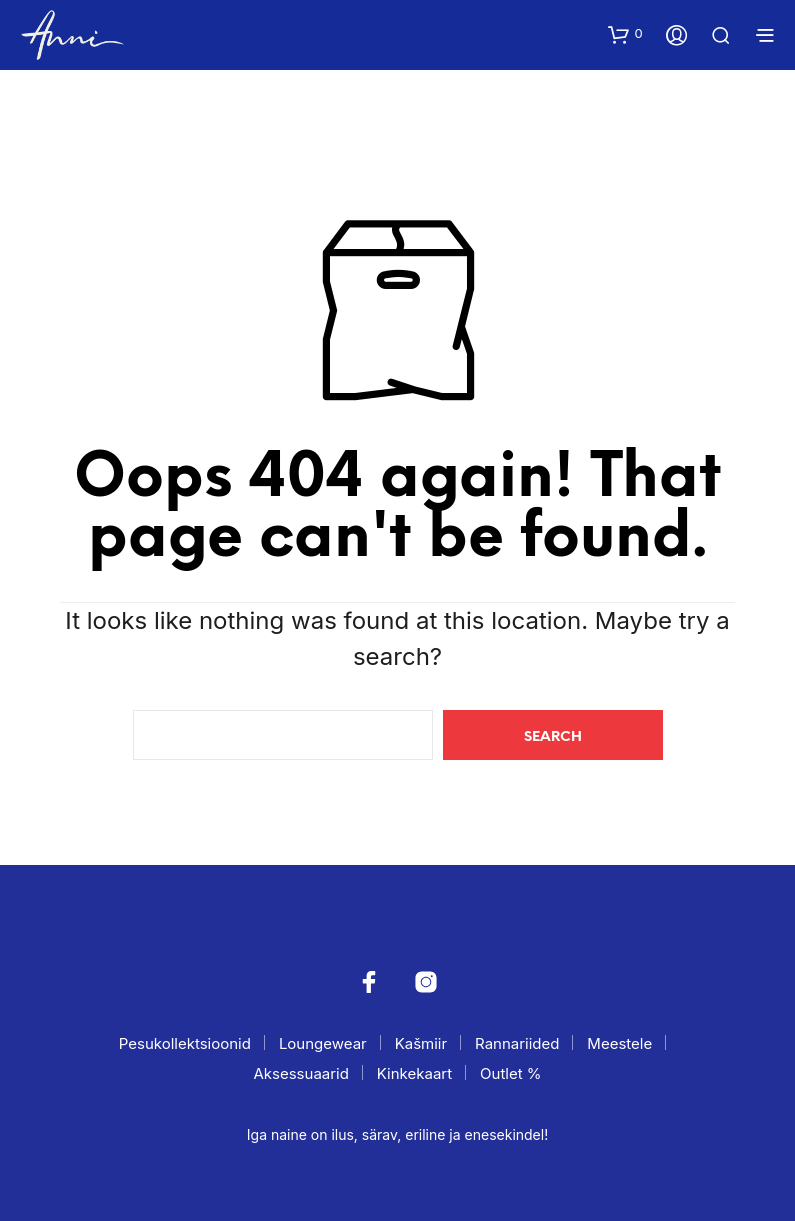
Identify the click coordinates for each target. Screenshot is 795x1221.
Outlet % (510, 1073)
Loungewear (323, 1043)
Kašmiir (421, 1043)
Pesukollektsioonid (185, 1043)
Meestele (619, 1043)
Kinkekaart (414, 1073)
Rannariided (517, 1043)
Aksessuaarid (300, 1073)
